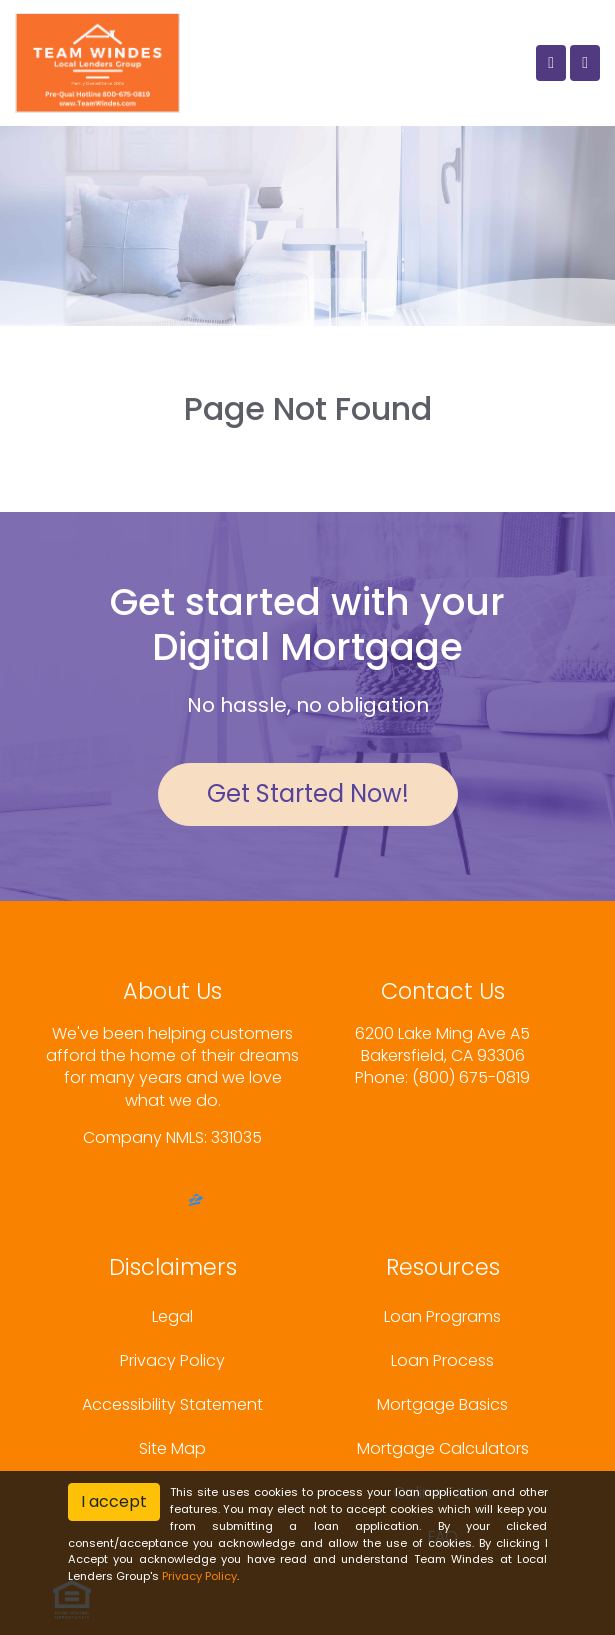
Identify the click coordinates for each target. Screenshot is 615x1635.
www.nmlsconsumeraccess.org (173, 1159)
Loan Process (442, 1360)
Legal (172, 1316)
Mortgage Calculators (443, 1448)
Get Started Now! (308, 793)
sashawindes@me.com (442, 1100)
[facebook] (147, 1202)
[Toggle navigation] (585, 63)
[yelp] (170, 1202)
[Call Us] (551, 63)
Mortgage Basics (442, 1404)
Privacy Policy (172, 1360)
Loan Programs (442, 1316)
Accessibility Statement (172, 1404)
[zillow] (196, 1202)
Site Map (172, 1448)
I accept (114, 1501)
